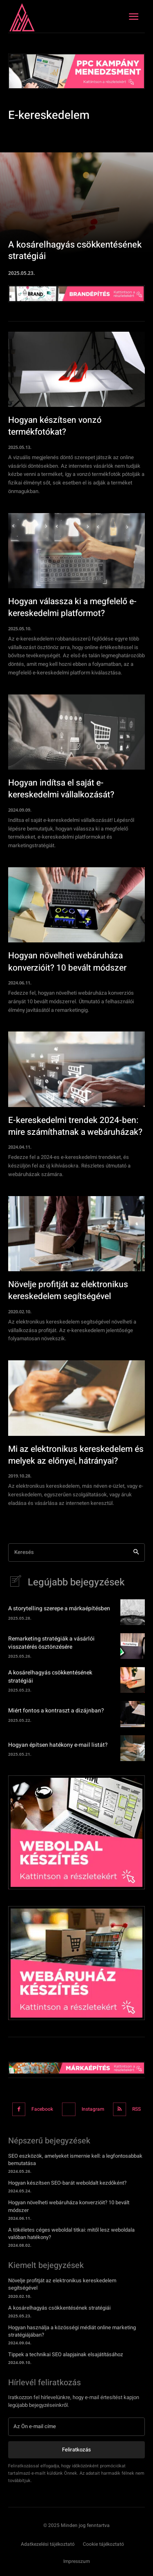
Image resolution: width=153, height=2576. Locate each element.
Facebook (42, 2109)
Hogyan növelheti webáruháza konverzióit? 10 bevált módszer (67, 961)
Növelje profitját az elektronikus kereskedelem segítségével (68, 1290)
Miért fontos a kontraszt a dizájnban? (56, 1710)
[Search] (136, 1552)
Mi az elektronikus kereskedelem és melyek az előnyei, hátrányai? (76, 1455)
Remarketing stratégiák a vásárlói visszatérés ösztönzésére (51, 1642)
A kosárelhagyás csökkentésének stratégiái (50, 1676)
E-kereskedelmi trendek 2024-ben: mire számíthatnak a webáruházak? (75, 1126)
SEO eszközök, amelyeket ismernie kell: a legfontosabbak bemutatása (75, 2159)
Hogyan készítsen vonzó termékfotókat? (55, 426)
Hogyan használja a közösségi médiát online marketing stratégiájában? (72, 2331)
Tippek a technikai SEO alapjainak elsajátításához (65, 2354)
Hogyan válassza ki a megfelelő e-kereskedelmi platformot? (72, 607)
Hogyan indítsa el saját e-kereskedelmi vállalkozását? (61, 789)
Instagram (93, 2109)
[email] (76, 2426)
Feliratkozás (76, 2449)
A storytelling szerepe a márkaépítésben (59, 1608)
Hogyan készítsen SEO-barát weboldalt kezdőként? (67, 2183)
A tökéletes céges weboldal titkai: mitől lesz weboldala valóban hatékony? (71, 2233)
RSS (136, 2109)
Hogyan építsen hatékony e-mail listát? (58, 1745)
